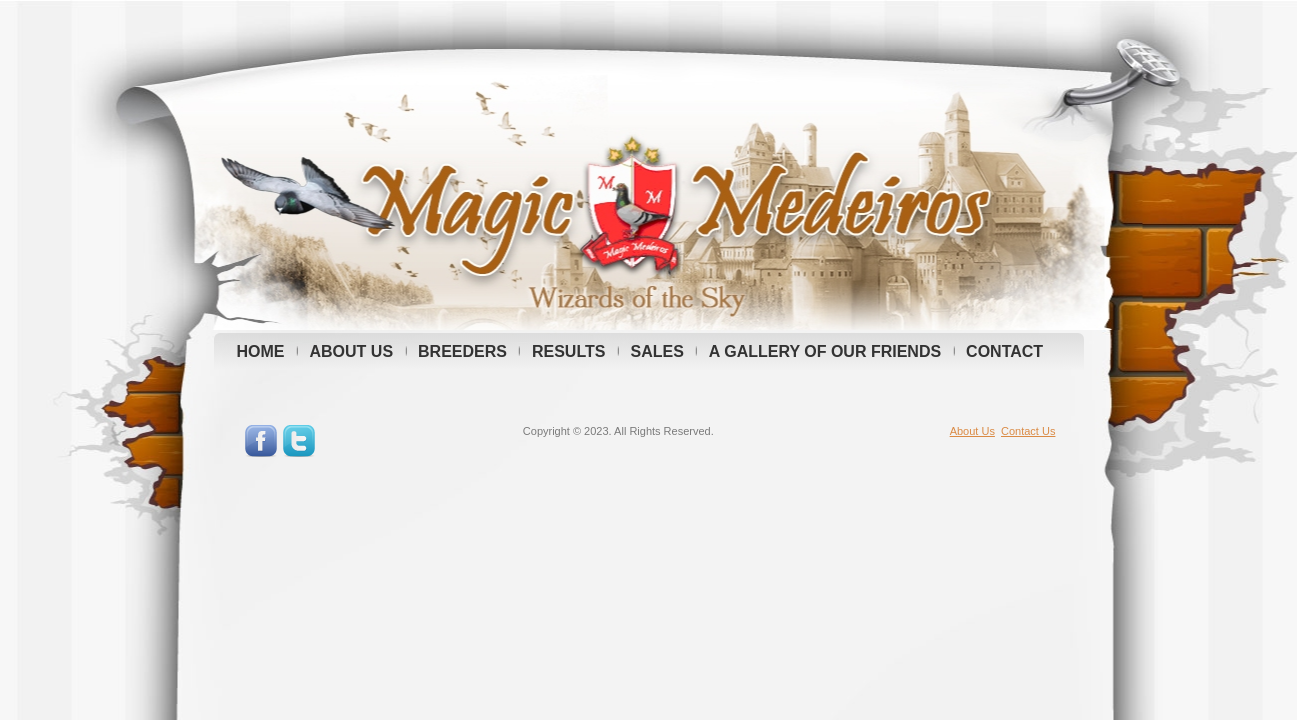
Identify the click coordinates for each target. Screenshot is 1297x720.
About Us (972, 431)
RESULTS (568, 351)
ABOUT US (352, 351)
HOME (261, 351)
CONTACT (1004, 351)
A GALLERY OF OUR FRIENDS (825, 351)
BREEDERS (462, 351)
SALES (656, 351)
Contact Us (1028, 431)
